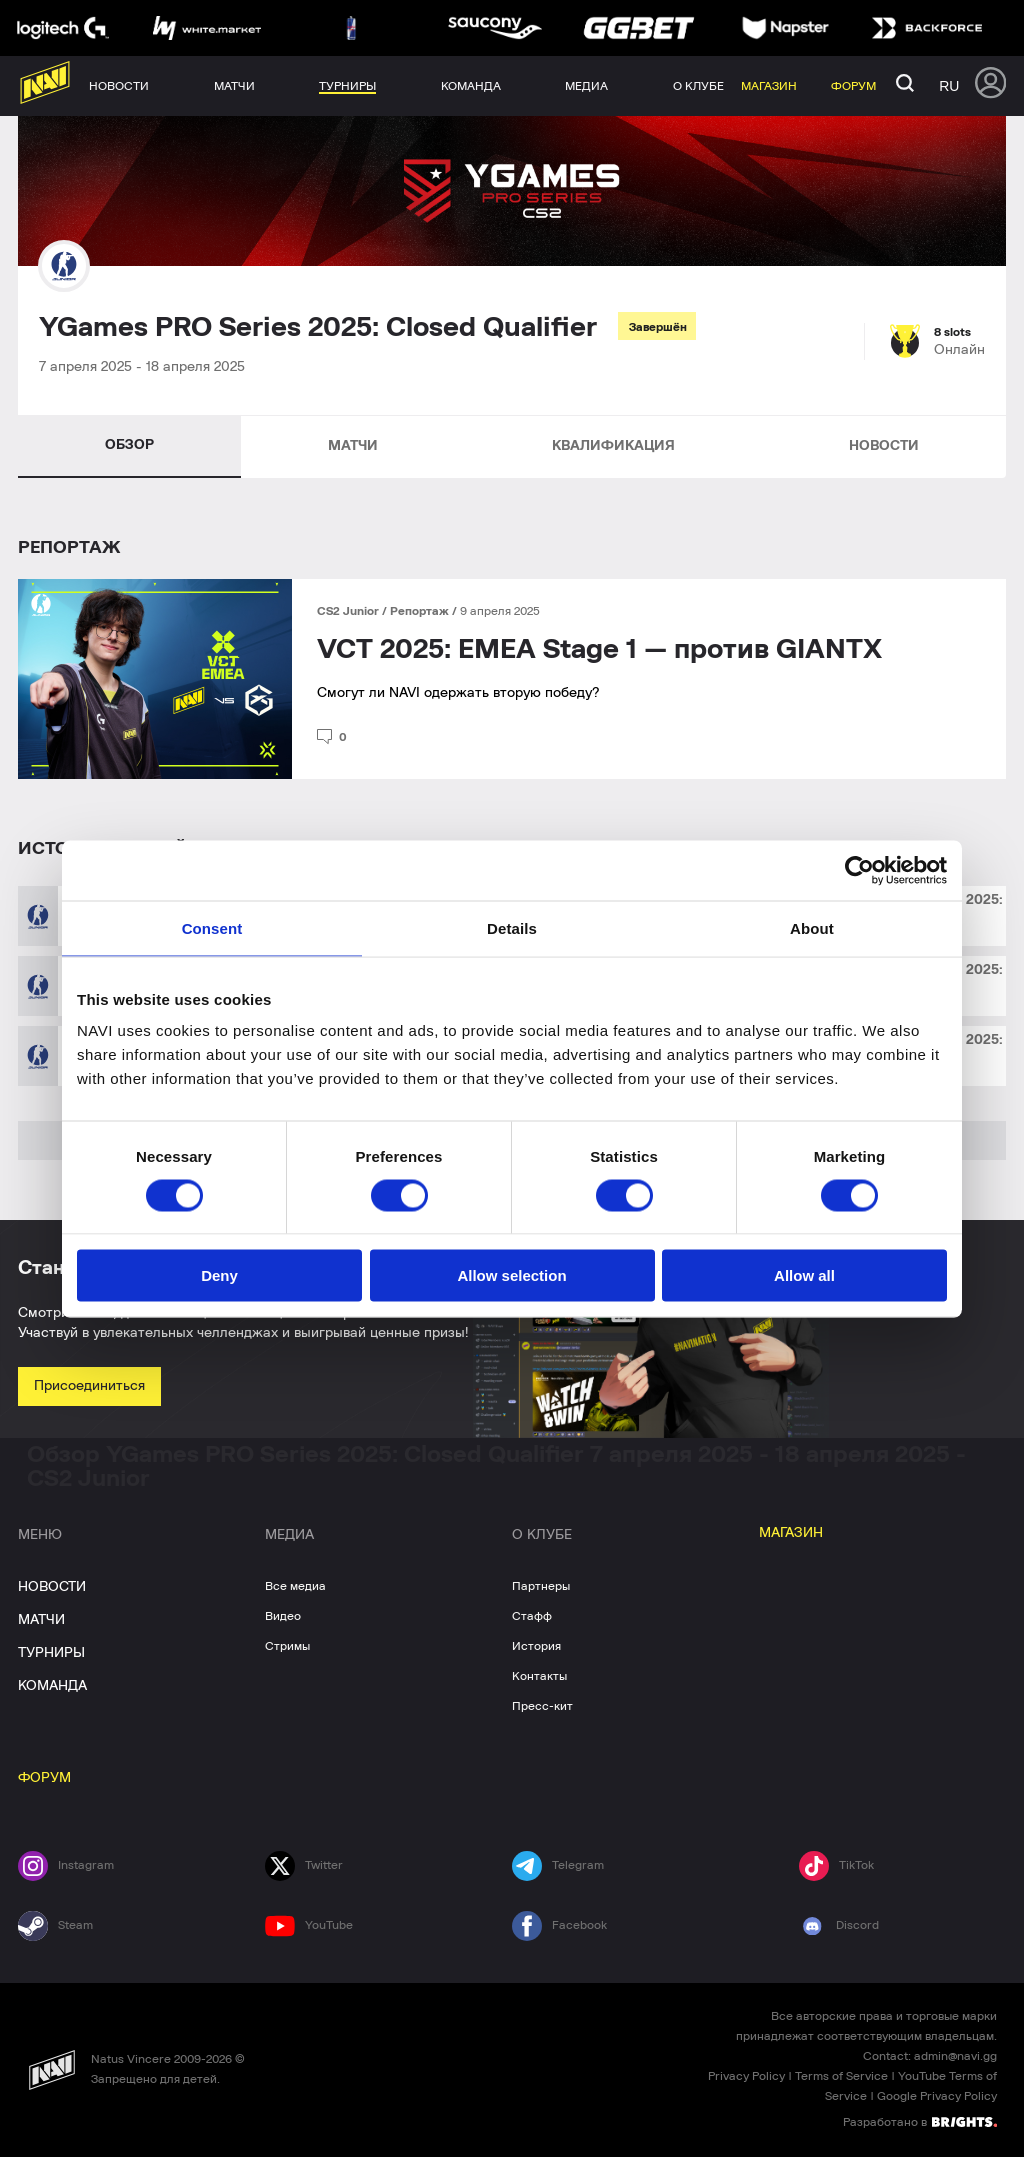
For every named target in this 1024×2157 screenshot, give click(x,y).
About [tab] (812, 927)
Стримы (287, 1646)
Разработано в (920, 2121)
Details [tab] (512, 927)
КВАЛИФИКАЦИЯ (613, 446)
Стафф (532, 1616)
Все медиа (295, 1586)
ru (949, 86)
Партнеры (541, 1586)
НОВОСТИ (884, 446)
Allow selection (511, 1275)
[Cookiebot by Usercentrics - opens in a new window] (859, 870)
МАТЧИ (353, 446)
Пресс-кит (542, 1706)
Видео (283, 1616)
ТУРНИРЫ (51, 1653)
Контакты (539, 1676)
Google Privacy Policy (937, 2096)
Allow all (804, 1275)
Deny (219, 1275)
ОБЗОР (129, 445)
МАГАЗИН (791, 1533)
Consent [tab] (212, 927)
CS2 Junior (349, 611)
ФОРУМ (44, 1778)
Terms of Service (841, 2076)
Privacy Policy (746, 2076)
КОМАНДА (52, 1686)
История (536, 1646)
